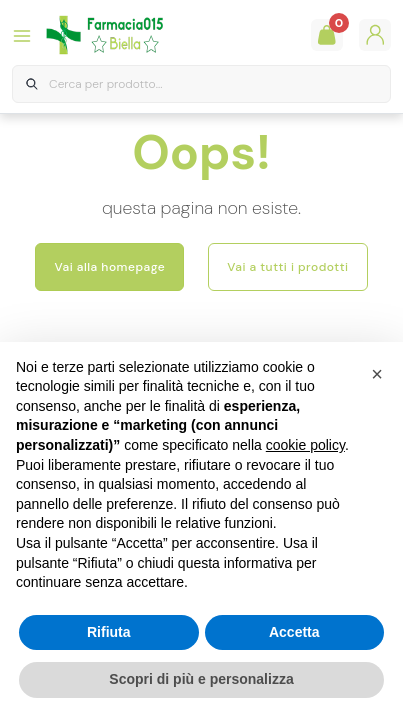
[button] (377, 374)
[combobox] (201, 84)
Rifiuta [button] (109, 632)
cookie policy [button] (305, 445)
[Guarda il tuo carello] (327, 35)
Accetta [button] (294, 632)
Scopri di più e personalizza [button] (201, 679)
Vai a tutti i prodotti (287, 267)
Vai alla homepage (109, 267)
